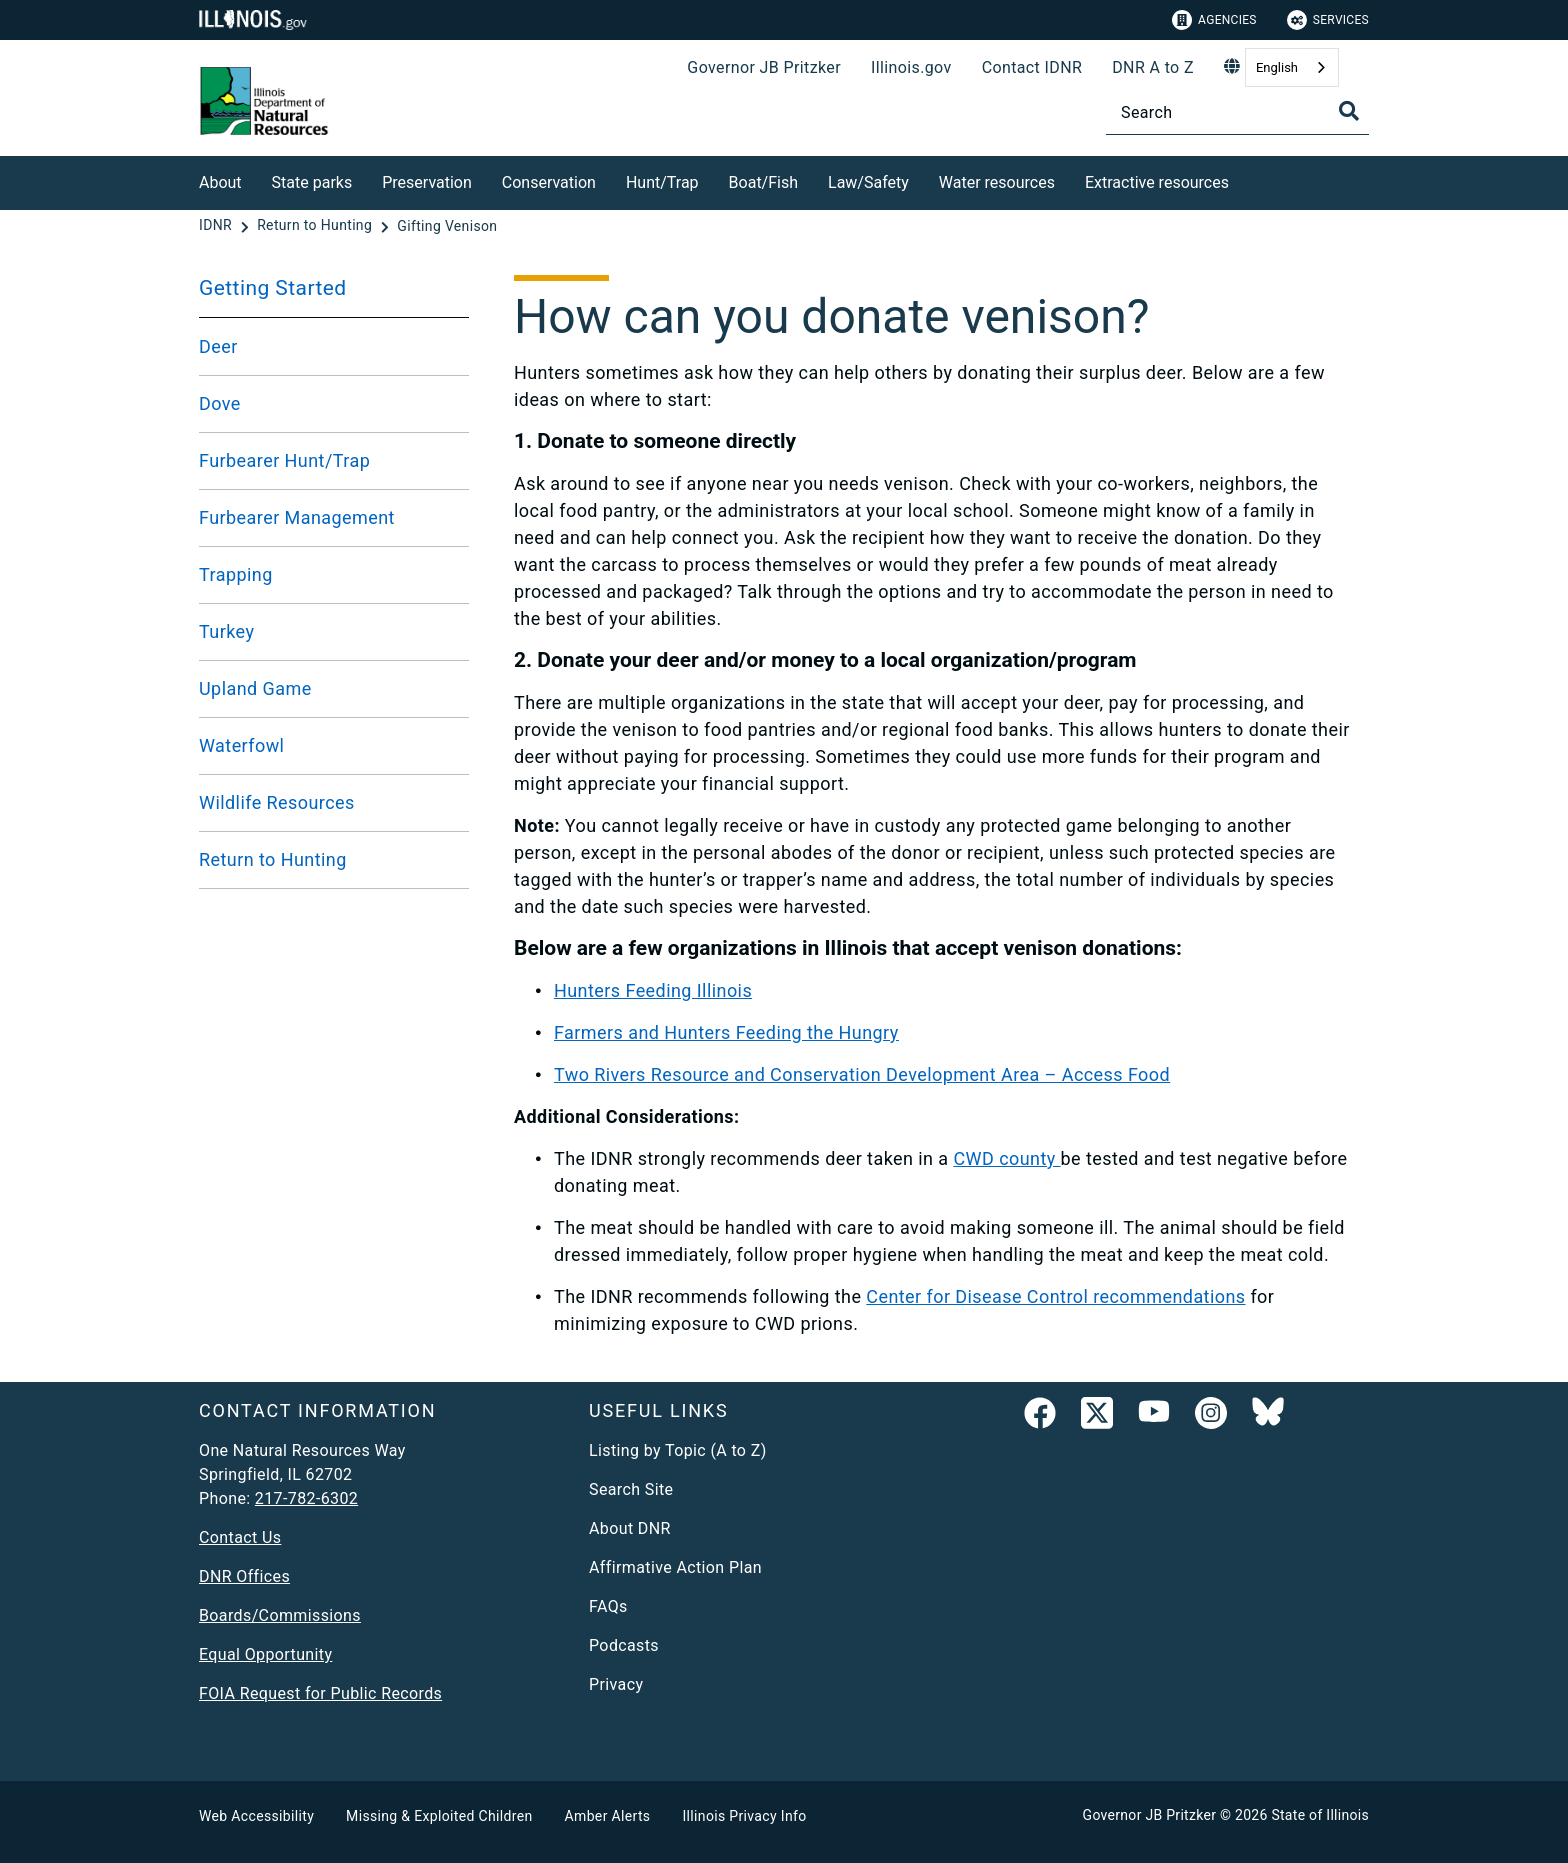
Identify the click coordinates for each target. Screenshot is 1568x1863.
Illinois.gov (911, 67)
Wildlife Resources (277, 802)
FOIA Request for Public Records (320, 1693)
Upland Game (255, 688)
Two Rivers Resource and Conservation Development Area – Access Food (862, 1074)
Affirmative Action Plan (675, 1567)
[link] (1040, 1417)
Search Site (631, 1489)
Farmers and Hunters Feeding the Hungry (726, 1032)
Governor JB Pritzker (764, 67)
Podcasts (624, 1645)
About (220, 182)
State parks (312, 182)
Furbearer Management (297, 517)
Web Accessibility (256, 1816)
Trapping (236, 574)
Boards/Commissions (280, 1615)
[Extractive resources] (1244, 179)
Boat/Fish (763, 182)
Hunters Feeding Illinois (653, 990)
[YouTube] (1154, 1417)
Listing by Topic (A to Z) (678, 1450)
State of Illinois (1320, 1815)
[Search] (1237, 112)
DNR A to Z (1153, 67)
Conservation (549, 182)
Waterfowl (241, 745)
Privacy (616, 1684)
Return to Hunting (273, 859)
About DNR (630, 1528)
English (1277, 67)
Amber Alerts (608, 1816)
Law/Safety (868, 182)
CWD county (1006, 1158)
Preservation (427, 182)
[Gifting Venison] (447, 226)
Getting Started (273, 288)
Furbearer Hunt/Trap (284, 460)
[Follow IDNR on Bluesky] (1268, 1417)
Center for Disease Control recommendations (1055, 1296)
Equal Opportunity (265, 1654)
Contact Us (240, 1537)
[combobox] (1292, 67)
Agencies (1214, 20)
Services (1328, 20)
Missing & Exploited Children (439, 1816)
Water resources (997, 182)
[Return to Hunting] (316, 226)
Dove (220, 403)
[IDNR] (217, 226)
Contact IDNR (1032, 67)
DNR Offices (244, 1576)
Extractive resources (1157, 182)
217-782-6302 (306, 1498)
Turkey (226, 631)
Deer (218, 346)
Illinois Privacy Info (744, 1816)
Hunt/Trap (662, 182)
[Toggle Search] (1349, 111)
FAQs (608, 1606)
